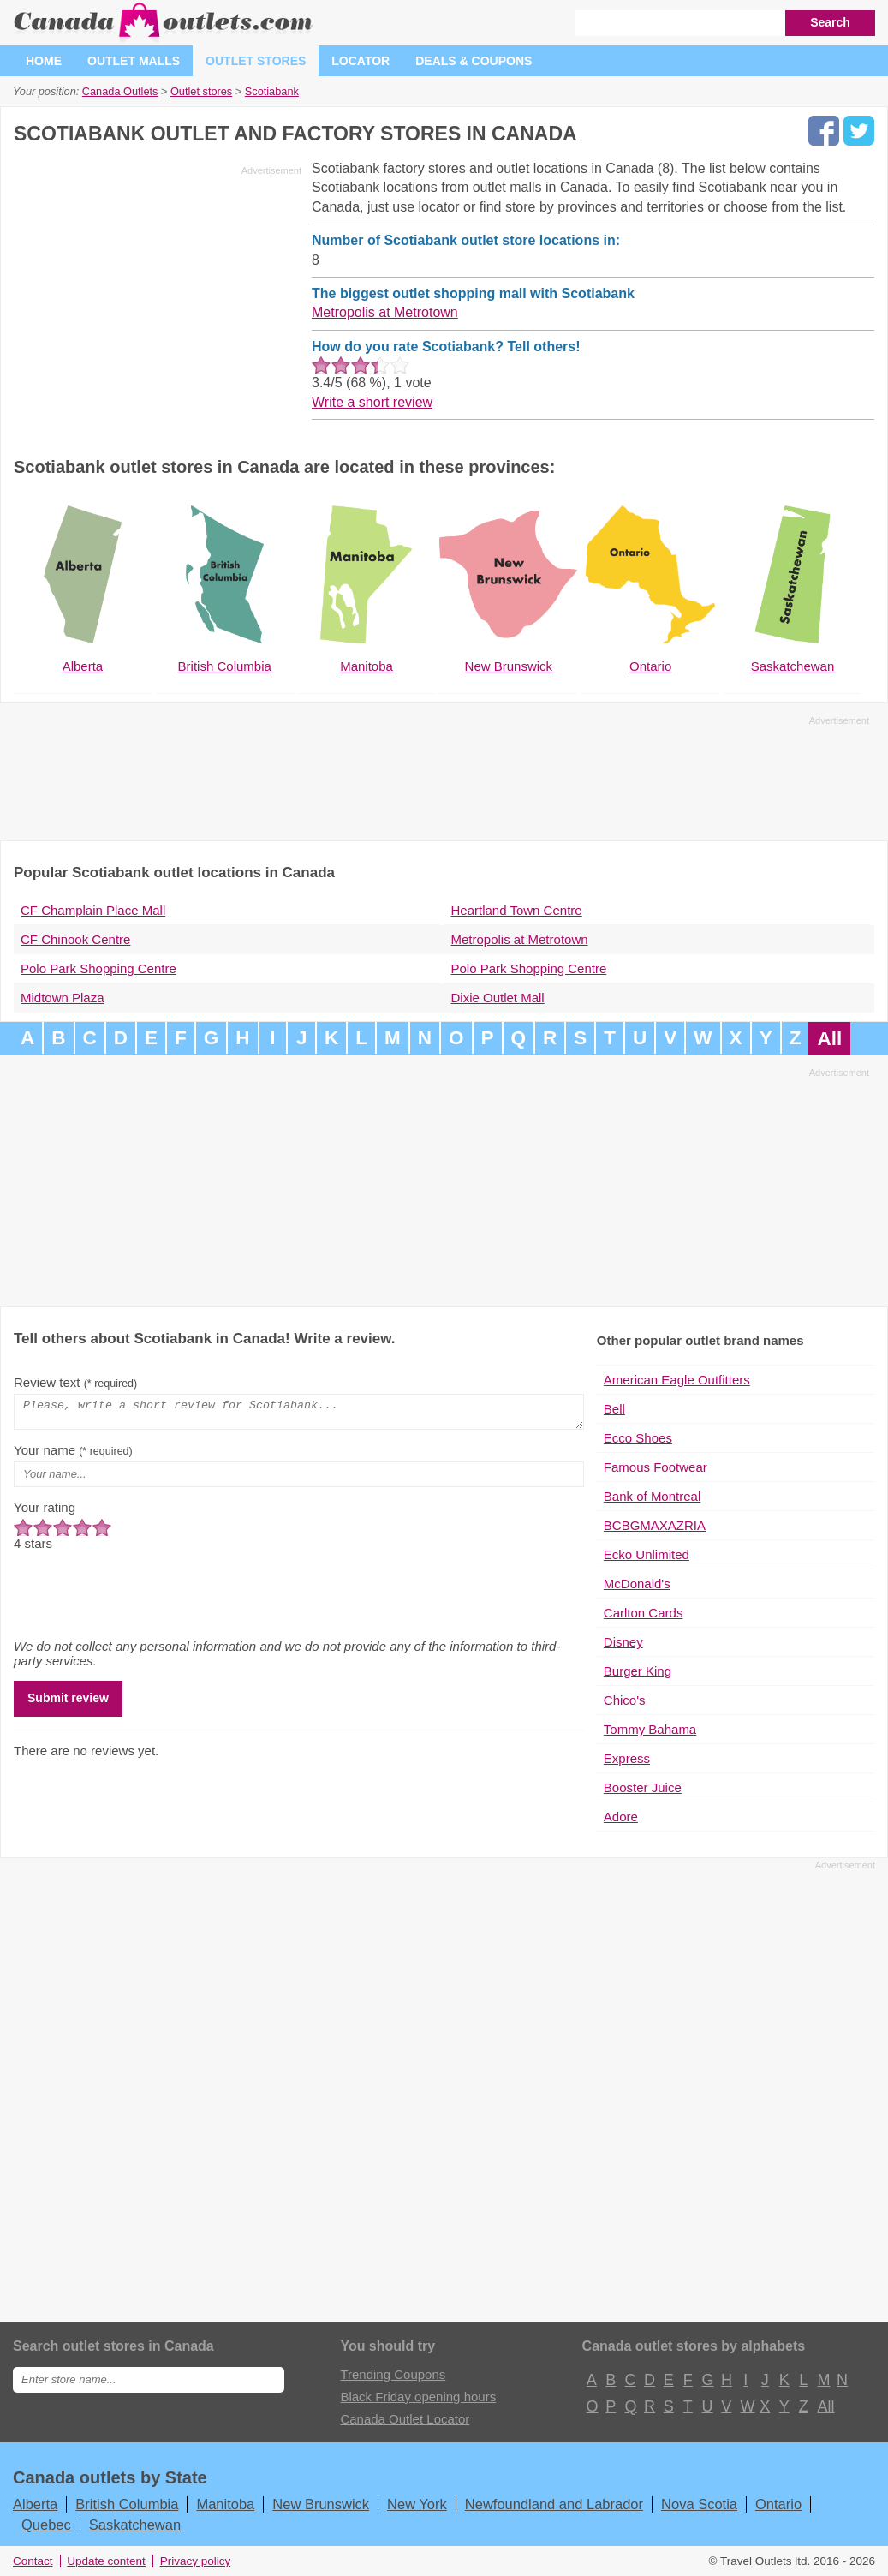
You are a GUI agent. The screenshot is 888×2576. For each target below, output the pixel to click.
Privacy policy (195, 2561)
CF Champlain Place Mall (93, 910)
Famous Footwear (655, 1467)
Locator (360, 61)
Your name (73, 1455)
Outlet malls (133, 61)
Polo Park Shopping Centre (98, 968)
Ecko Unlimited (646, 1554)
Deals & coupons (473, 61)
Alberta (35, 2504)
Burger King (637, 1671)
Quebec (46, 2524)
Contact (33, 2561)
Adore (621, 1816)
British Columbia (126, 2504)
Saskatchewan (135, 2524)
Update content (106, 2561)
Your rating (44, 1512)
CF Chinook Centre (75, 939)
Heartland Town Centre (516, 910)
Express (627, 1758)
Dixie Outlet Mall (498, 997)
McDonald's (637, 1583)
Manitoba (225, 2504)
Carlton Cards (643, 1612)
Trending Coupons (392, 2374)
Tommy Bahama (650, 1729)
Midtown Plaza (62, 997)
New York (417, 2504)
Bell (614, 1409)
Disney (623, 1642)
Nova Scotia (699, 2504)
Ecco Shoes (638, 1438)
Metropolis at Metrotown (385, 312)
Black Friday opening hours (418, 2396)
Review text (75, 1382)
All (829, 1038)
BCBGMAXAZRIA (655, 1525)
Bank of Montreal (652, 1496)
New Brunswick (320, 2504)
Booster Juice (643, 1787)
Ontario (778, 2504)
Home (44, 61)
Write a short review (372, 402)
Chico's (625, 1700)
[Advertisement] (157, 301)
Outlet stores (256, 61)
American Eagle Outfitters (677, 1379)
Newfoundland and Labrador (554, 2504)
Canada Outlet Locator (404, 2419)
